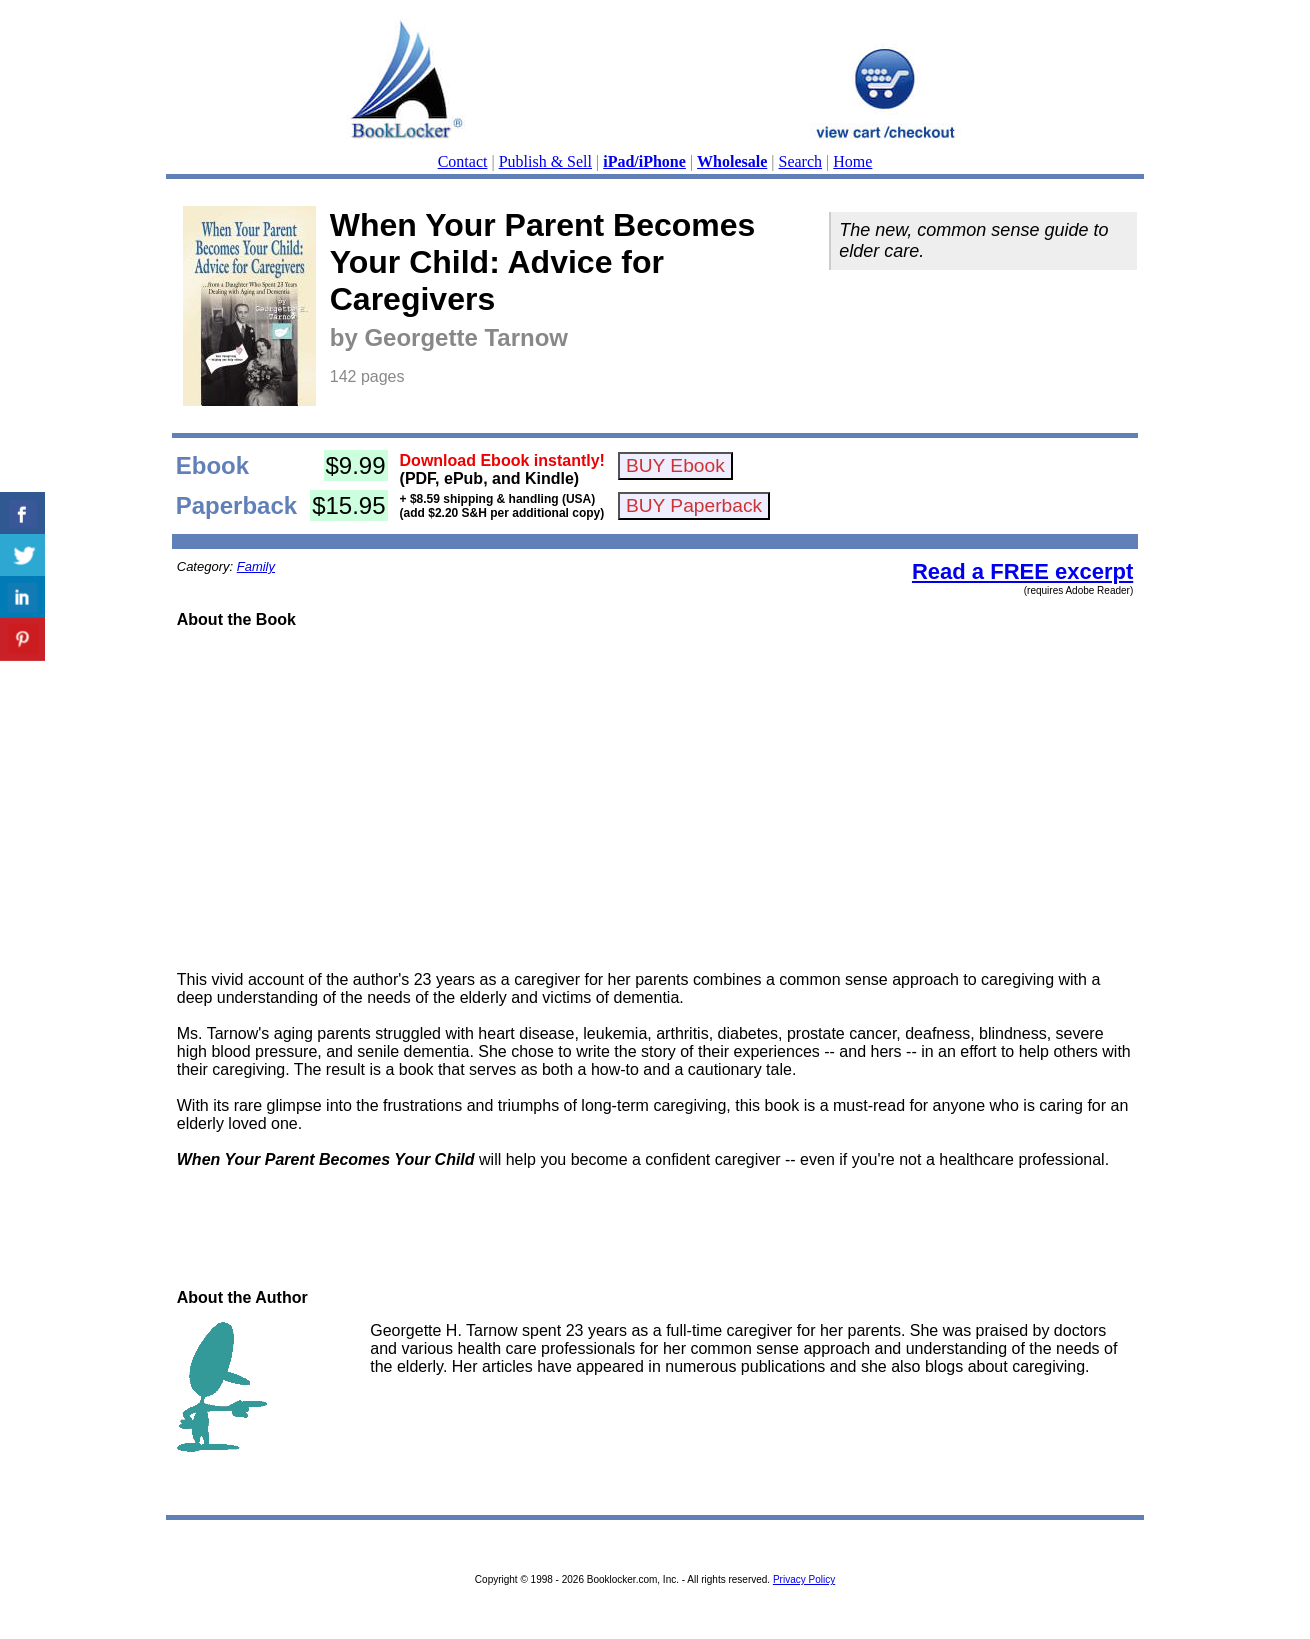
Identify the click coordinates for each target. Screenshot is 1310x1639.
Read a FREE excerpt (1022, 571)
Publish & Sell (545, 161)
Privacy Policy (804, 1579)
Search (801, 161)
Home (852, 161)
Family (256, 566)
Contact (463, 161)
